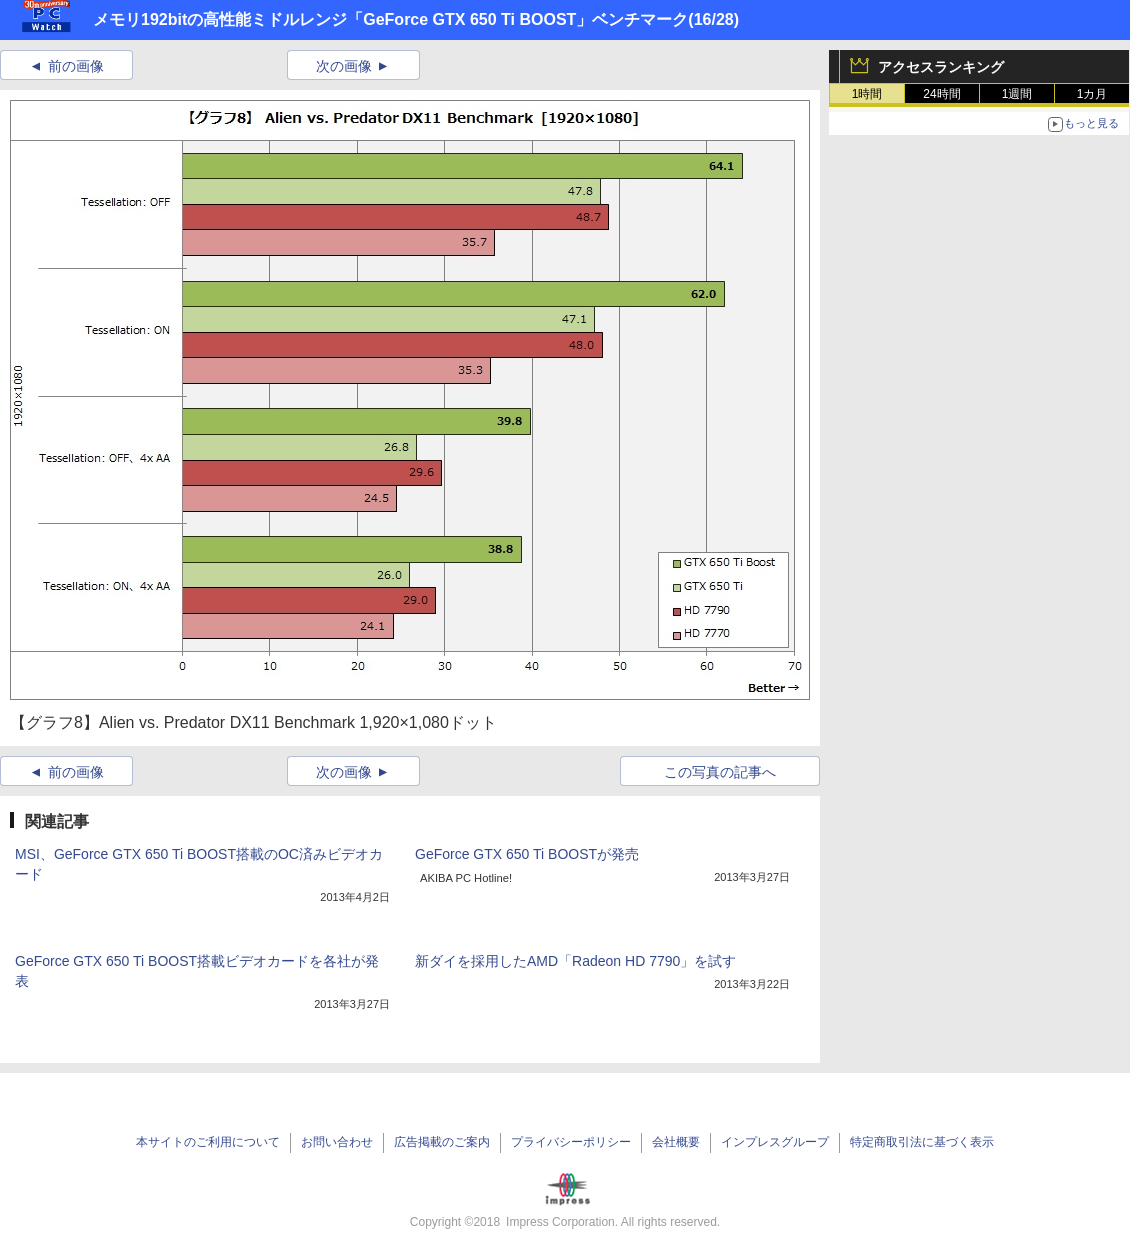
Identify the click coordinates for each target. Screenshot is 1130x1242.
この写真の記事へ (720, 772)
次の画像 (344, 66)
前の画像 (76, 66)
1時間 (867, 94)
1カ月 (1092, 94)
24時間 (941, 94)
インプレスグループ (775, 1142)
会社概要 (676, 1142)
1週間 (1017, 94)
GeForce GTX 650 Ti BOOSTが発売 (527, 854)
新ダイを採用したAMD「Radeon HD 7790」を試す (575, 961)
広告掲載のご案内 (442, 1142)
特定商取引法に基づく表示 (922, 1142)
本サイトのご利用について (208, 1142)
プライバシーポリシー (571, 1142)
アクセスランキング (941, 67)
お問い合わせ (337, 1142)
